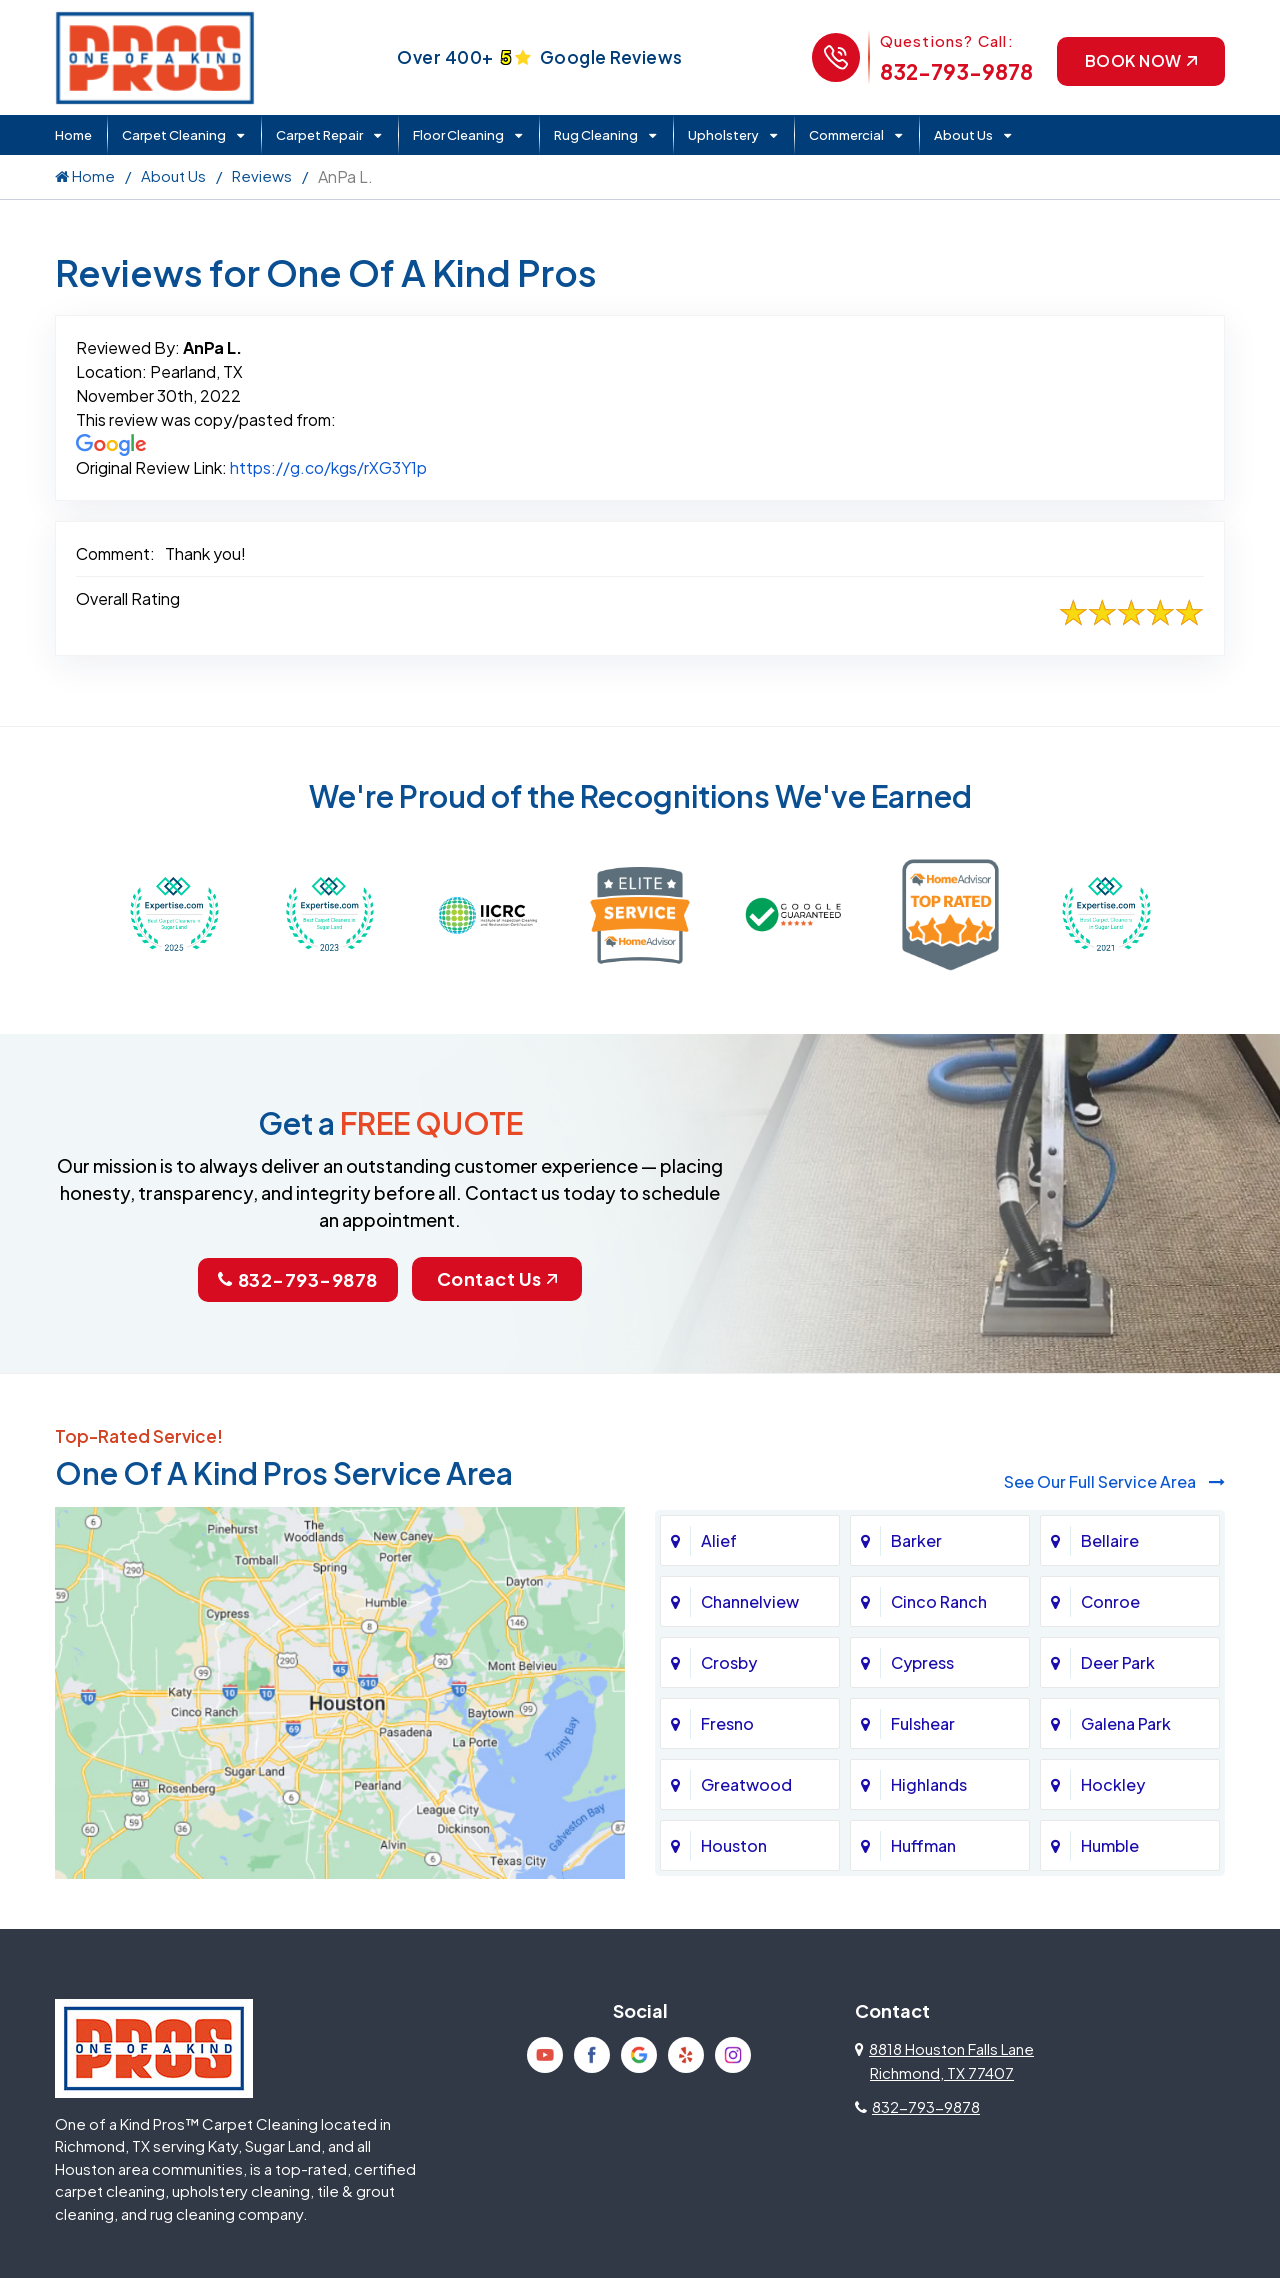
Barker (916, 1539)
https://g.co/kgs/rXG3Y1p (328, 467)
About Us (963, 135)
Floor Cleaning (458, 135)
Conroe (1110, 1600)
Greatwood (746, 1783)
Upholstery (723, 135)
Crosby (729, 1661)
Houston (734, 1844)
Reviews (262, 175)
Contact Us (497, 1278)
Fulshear (923, 1722)
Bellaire (1110, 1539)
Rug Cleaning (596, 135)
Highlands (929, 1783)
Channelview (750, 1600)
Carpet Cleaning (174, 135)
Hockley (1113, 1783)
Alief (719, 1539)
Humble (1110, 1844)
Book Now (1140, 60)
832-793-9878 (954, 71)
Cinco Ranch (939, 1600)
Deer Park (1118, 1661)
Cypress (922, 1661)
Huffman (923, 1844)
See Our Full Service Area (1114, 1481)
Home (73, 135)
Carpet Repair (319, 135)
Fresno (727, 1722)
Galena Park (1126, 1722)
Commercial (846, 135)
